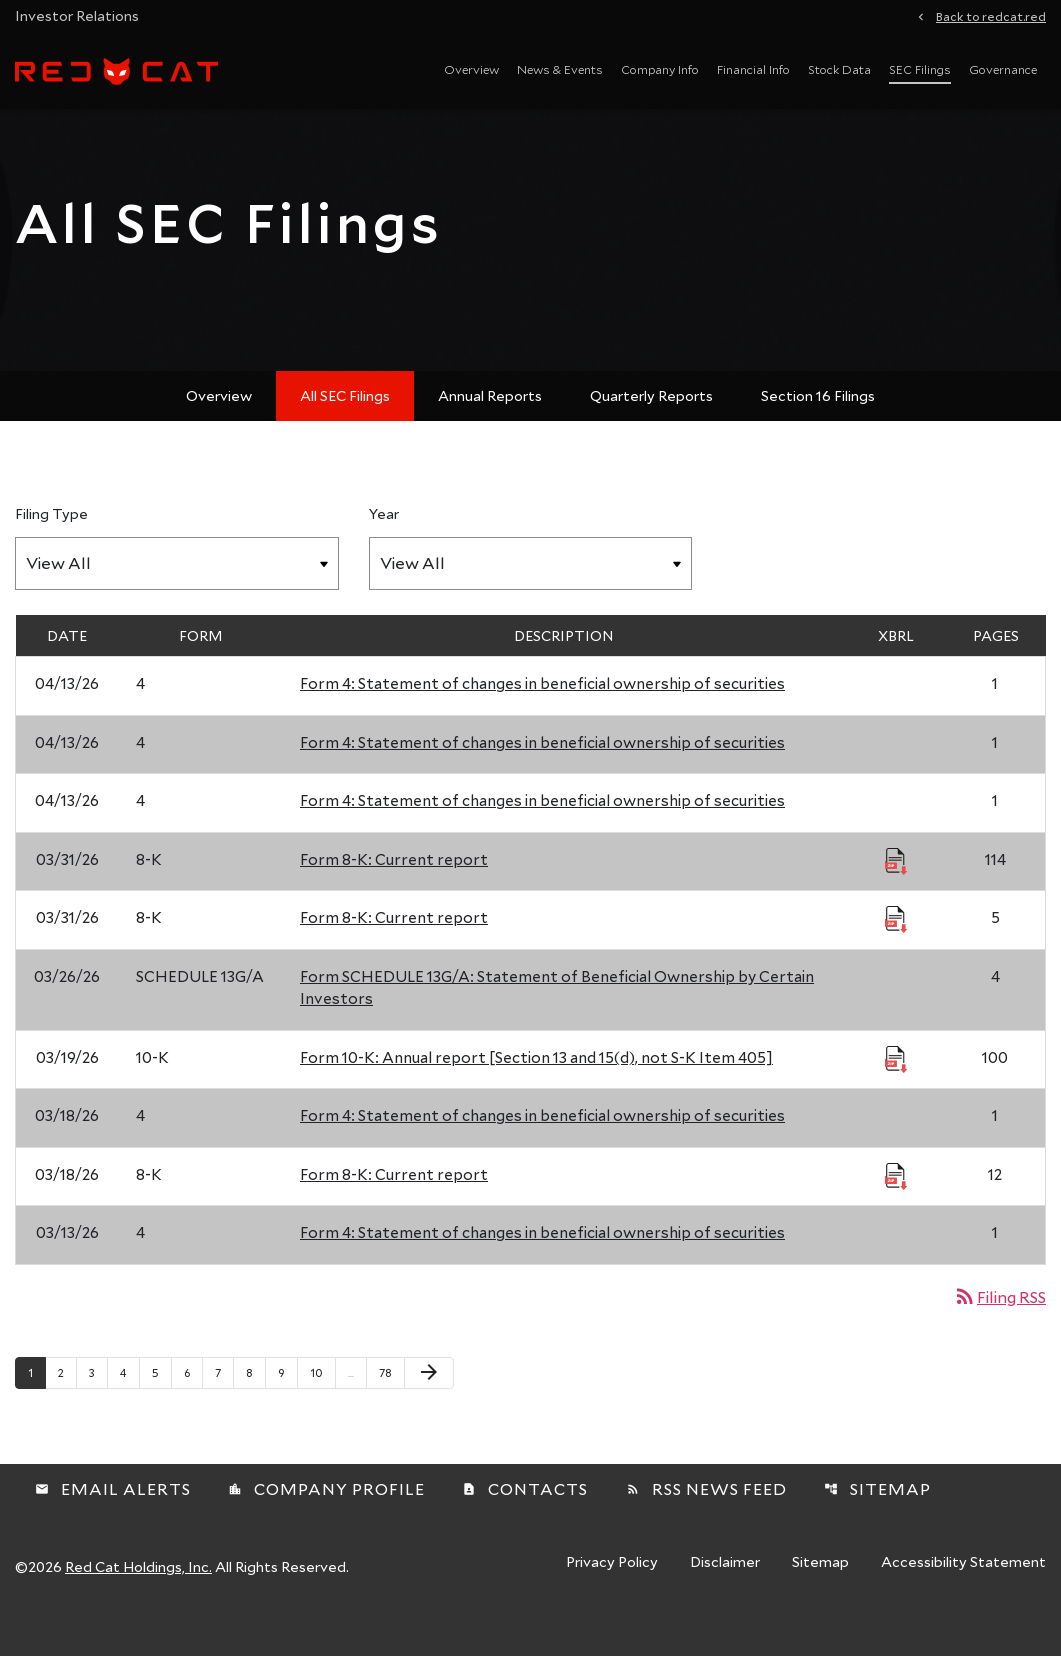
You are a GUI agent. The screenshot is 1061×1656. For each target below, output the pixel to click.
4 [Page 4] (129, 1410)
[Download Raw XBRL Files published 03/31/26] (896, 898)
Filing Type (51, 551)
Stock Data (839, 69)
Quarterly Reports (651, 433)
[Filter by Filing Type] (177, 601)
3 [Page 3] (98, 1410)
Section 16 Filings (818, 433)
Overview (471, 69)
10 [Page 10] (322, 1410)
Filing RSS (999, 1334)
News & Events (560, 69)
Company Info (660, 69)
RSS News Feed (706, 1525)
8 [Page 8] (255, 1410)
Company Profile (326, 1525)
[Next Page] (429, 1411)
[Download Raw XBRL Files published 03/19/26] (896, 1096)
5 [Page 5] (161, 1410)
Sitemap (877, 1525)
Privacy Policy (612, 1600)
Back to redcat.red (991, 15)
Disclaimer (725, 1600)
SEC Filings (920, 69)
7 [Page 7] (224, 1410)
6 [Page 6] (193, 1410)
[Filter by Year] (531, 601)
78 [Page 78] (391, 1410)
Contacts (525, 1525)
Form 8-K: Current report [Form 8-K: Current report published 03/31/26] (394, 897)
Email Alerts (113, 1525)
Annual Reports (490, 433)
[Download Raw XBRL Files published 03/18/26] (896, 1213)
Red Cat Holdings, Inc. (138, 1603)
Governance (1003, 69)
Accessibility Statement (963, 1600)
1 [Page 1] (36, 1410)
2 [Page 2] (67, 1410)
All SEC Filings (345, 433)
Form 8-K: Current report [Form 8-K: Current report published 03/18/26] (394, 1212)
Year (384, 551)
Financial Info (753, 69)
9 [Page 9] (287, 1410)
